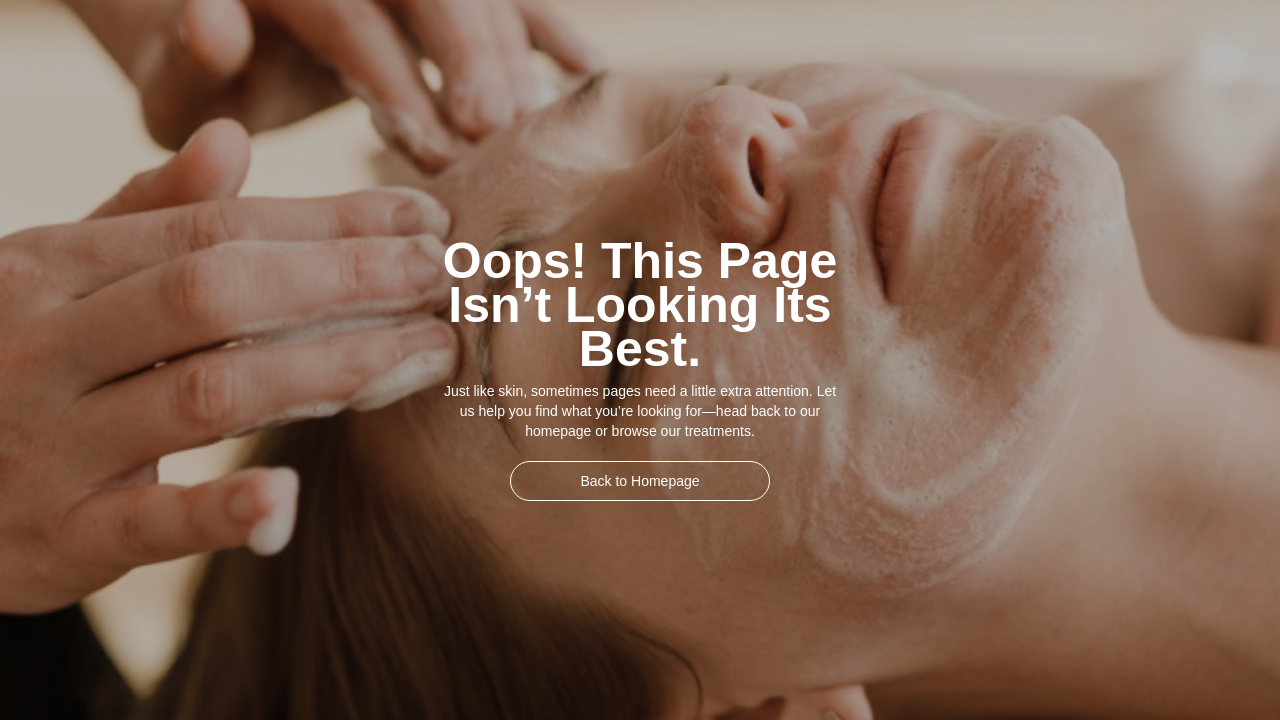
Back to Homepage (639, 481)
